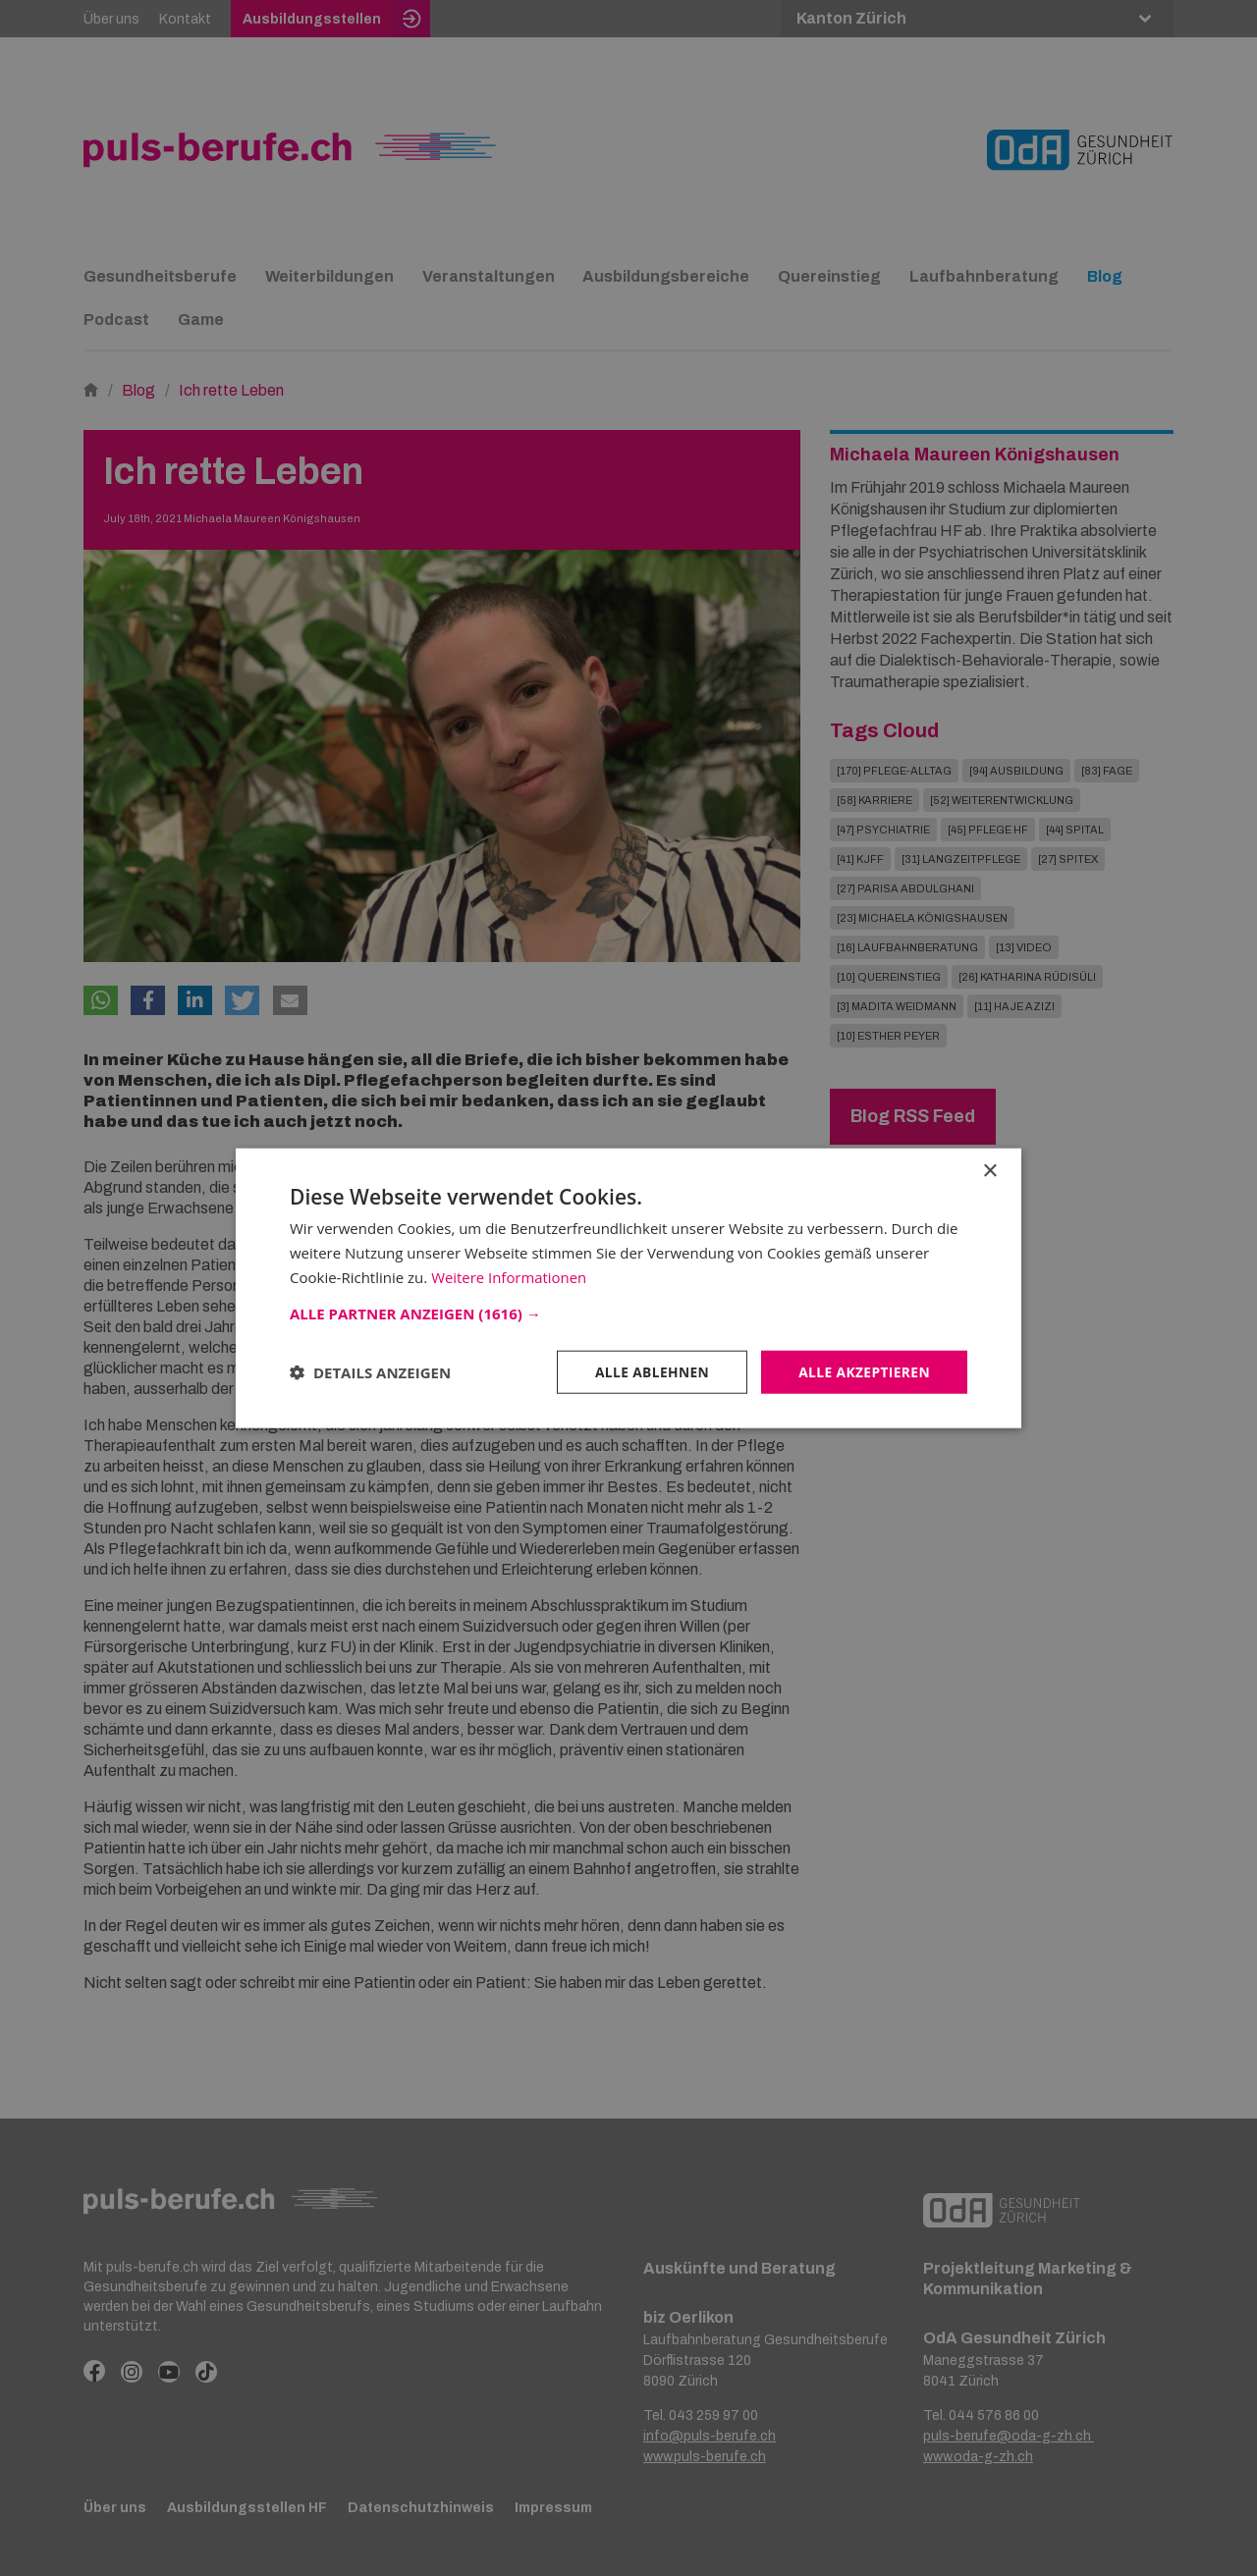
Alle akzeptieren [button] (863, 1371)
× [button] (989, 1170)
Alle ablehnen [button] (649, 1371)
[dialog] (628, 1288)
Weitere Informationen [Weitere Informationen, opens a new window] (509, 1276)
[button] (628, 1312)
